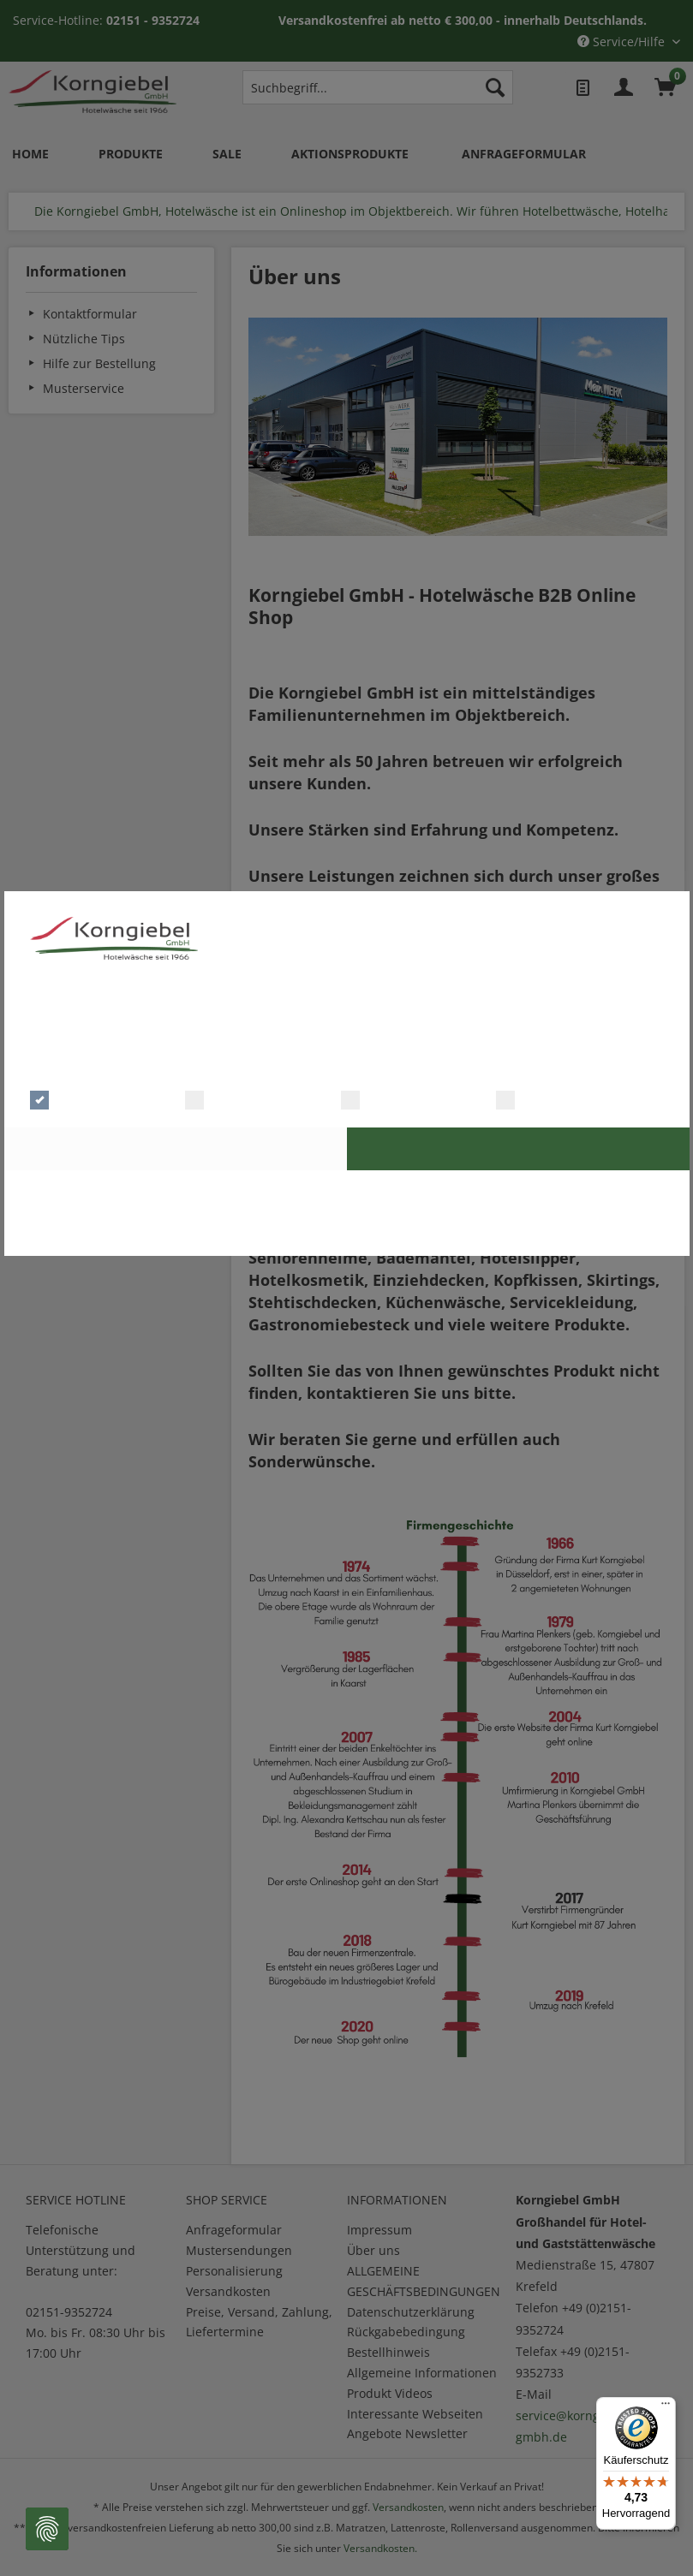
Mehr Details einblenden (407, 1063)
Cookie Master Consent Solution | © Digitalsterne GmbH (346, 1234)
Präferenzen (237, 1098)
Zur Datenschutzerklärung (346, 1191)
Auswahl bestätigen (174, 1148)
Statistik (380, 1098)
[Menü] (665, 2407)
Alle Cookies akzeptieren (517, 1148)
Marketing (541, 1098)
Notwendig (77, 1098)
